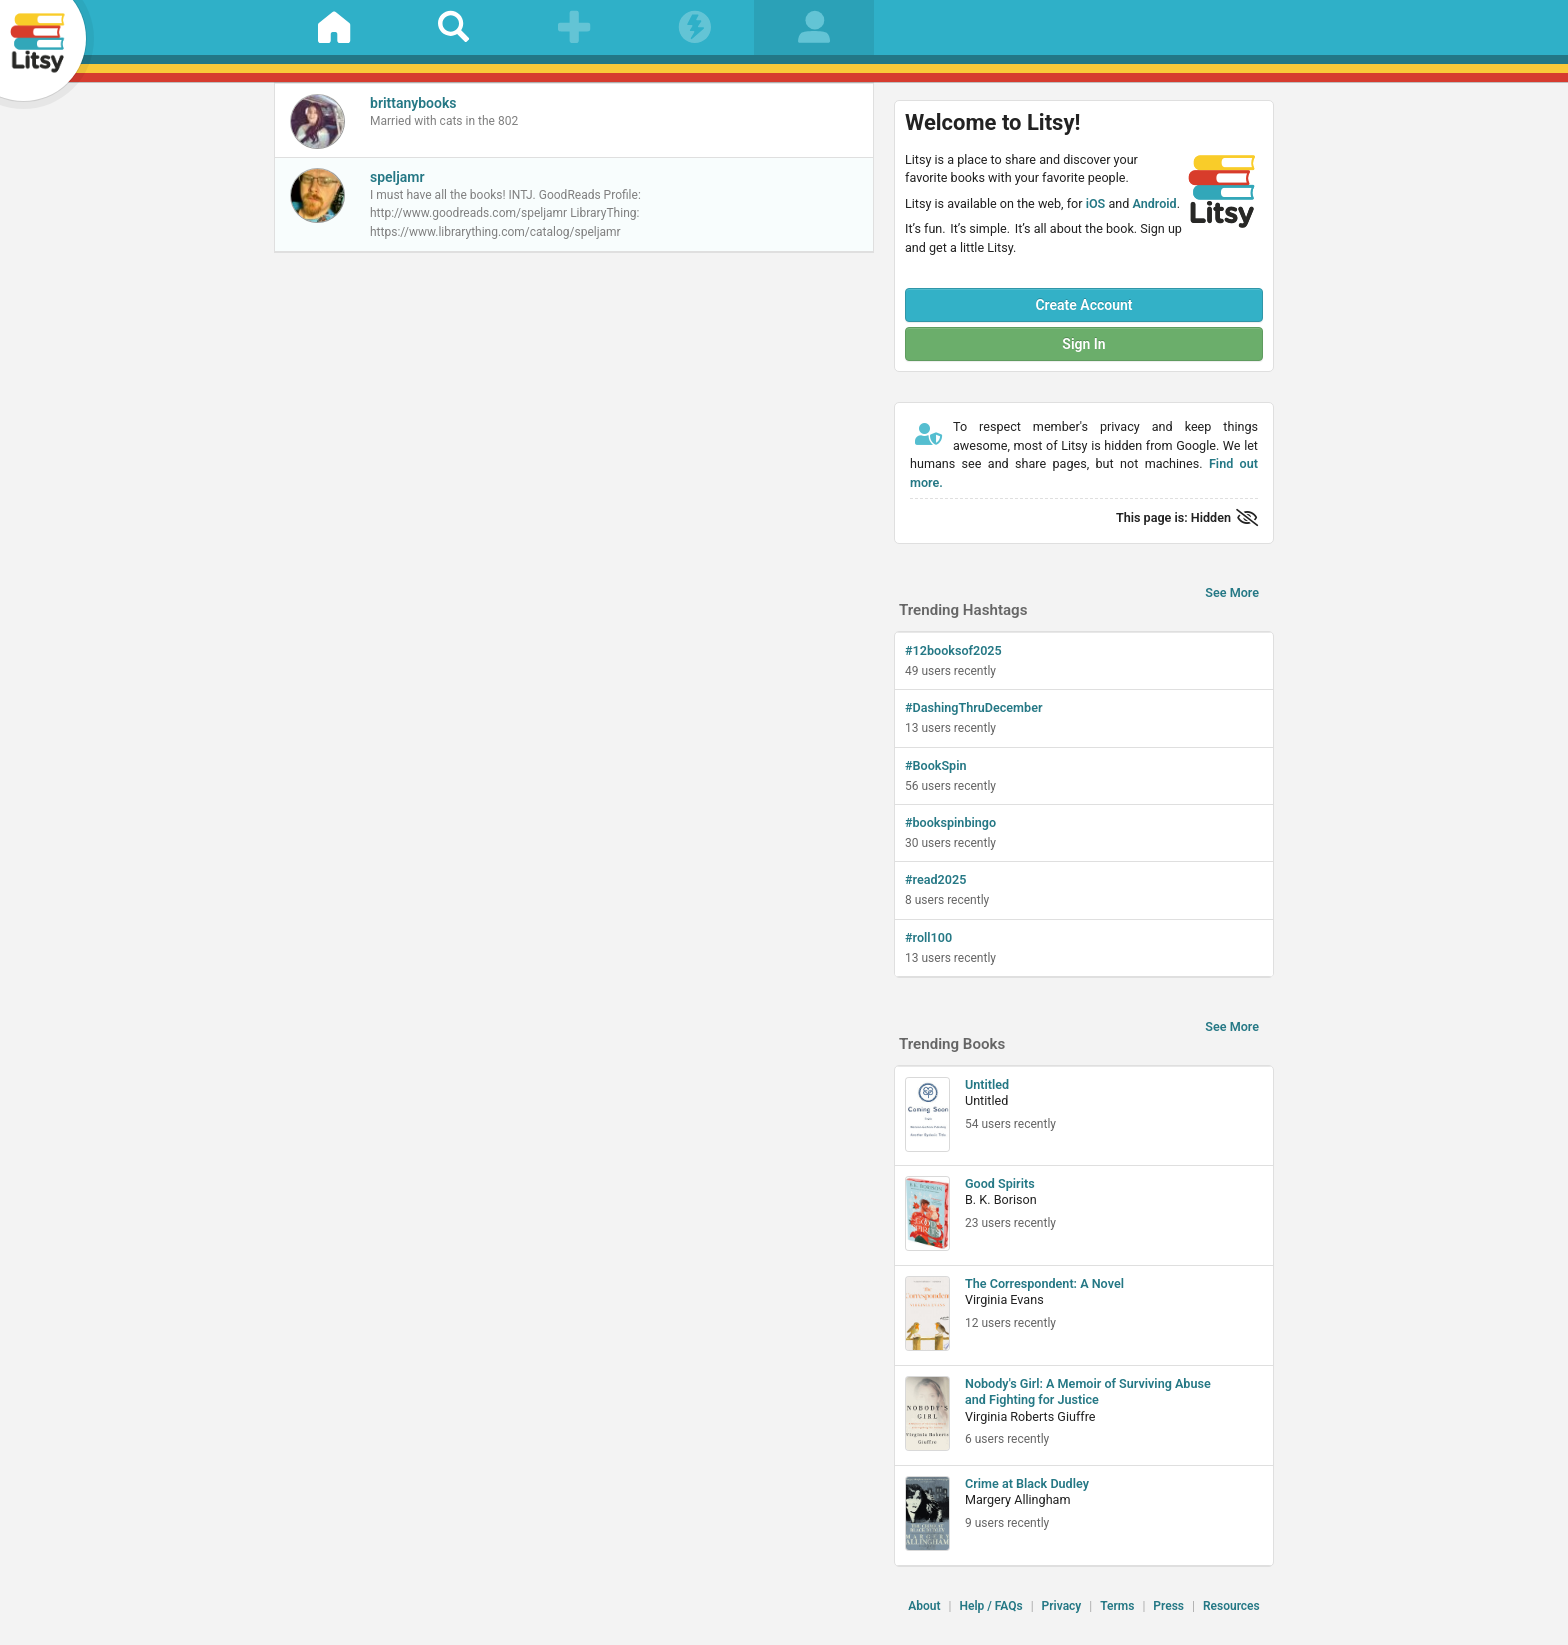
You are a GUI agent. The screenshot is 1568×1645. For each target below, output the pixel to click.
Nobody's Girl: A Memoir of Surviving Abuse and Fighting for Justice (1088, 1391)
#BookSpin (936, 765)
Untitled (987, 1084)
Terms (1117, 1606)
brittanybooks (413, 103)
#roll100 (928, 937)
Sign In (1083, 344)
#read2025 (935, 879)
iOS (1096, 203)
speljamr (397, 177)
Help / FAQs (990, 1606)
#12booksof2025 (953, 650)
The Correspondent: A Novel (1044, 1283)
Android (1154, 203)
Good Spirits (1000, 1183)
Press (1168, 1606)
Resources (1231, 1606)
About (924, 1606)
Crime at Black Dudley (1027, 1483)
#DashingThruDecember (973, 707)
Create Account (1083, 305)
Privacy (1062, 1606)
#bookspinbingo (950, 822)
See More (1232, 592)
